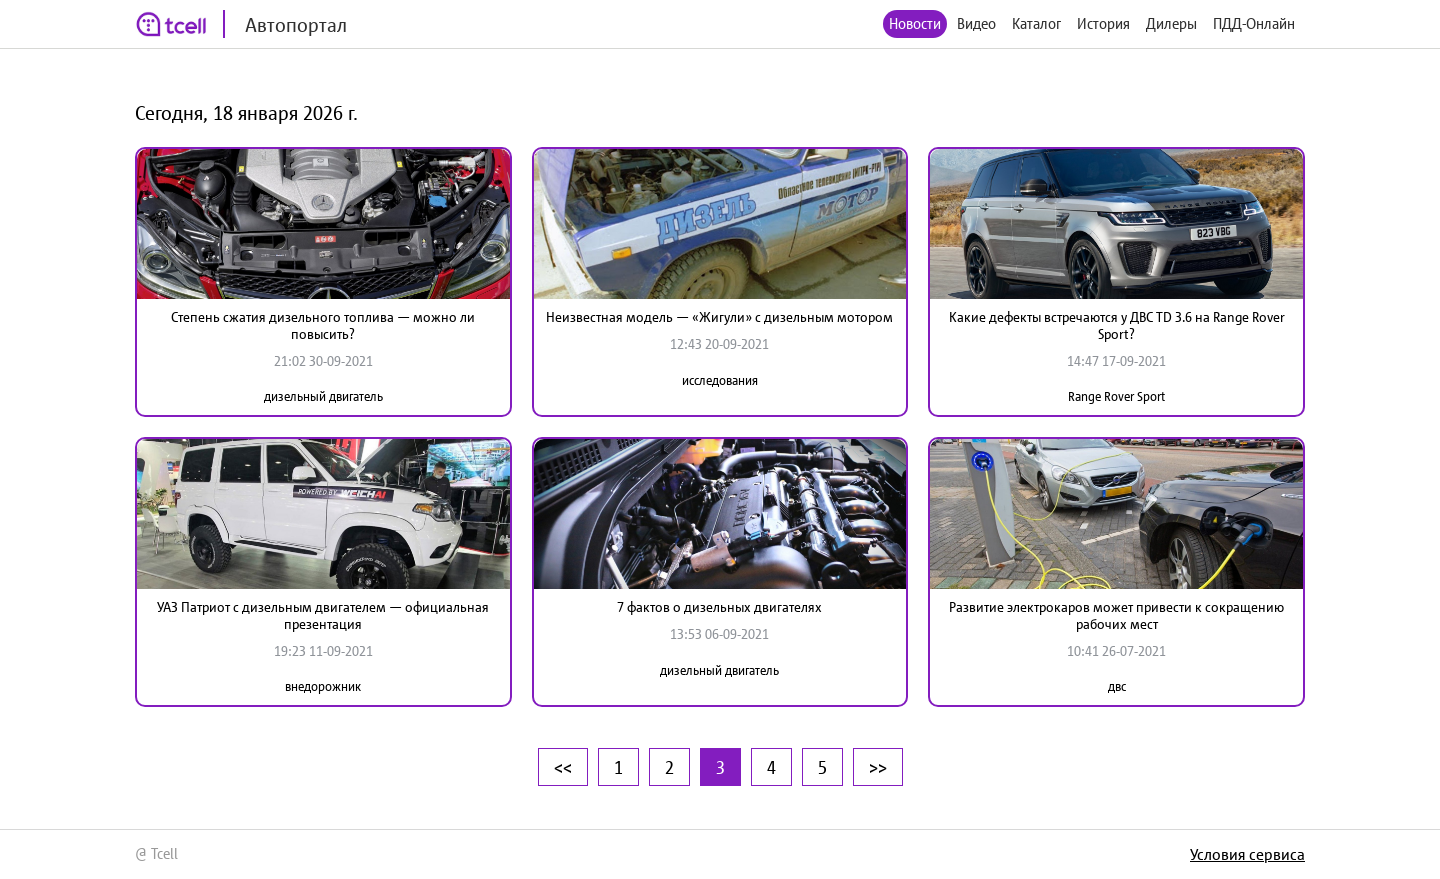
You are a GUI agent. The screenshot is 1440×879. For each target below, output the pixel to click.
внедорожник (323, 686)
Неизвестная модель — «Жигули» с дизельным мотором (719, 317)
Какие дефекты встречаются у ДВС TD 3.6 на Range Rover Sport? (1117, 325)
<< (563, 767)
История (1103, 23)
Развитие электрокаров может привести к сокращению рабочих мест (1116, 615)
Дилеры (1171, 23)
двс (1117, 686)
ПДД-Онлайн (1254, 23)
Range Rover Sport (1116, 396)
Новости (915, 23)
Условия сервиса (1247, 854)
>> (878, 767)
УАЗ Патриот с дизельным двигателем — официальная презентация (323, 615)
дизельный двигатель (323, 396)
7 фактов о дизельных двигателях (719, 607)
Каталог (1036, 23)
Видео (976, 23)
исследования (720, 380)
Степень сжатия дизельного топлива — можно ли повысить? (323, 325)
